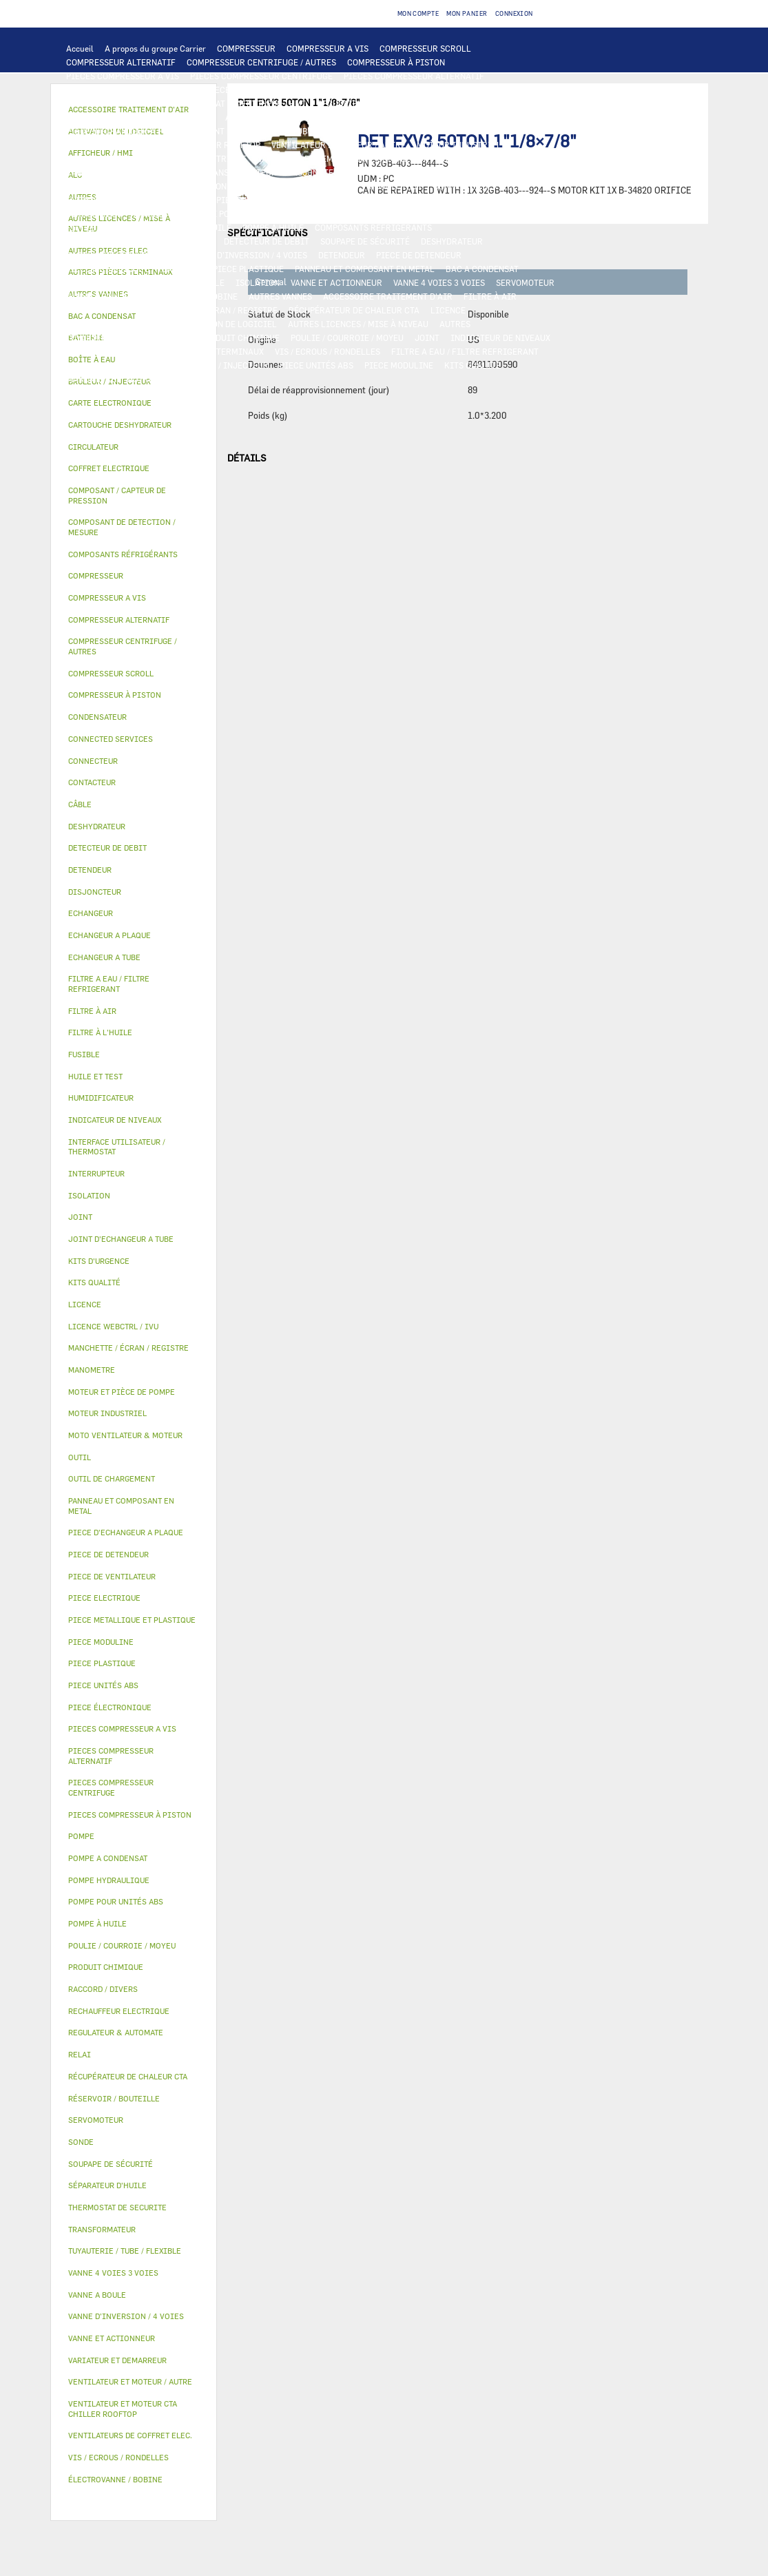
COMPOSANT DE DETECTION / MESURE (140, 117)
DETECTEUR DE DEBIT (266, 241)
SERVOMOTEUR (525, 282)
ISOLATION (258, 282)
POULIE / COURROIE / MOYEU (347, 337)
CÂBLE (79, 172)
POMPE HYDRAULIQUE (361, 200)
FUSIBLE (372, 172)
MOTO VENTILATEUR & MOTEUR (385, 131)
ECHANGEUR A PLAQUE (406, 117)
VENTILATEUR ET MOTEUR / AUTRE (338, 144)
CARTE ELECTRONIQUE (359, 89)
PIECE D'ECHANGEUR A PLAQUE (127, 131)
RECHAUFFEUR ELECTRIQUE (303, 186)
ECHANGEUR (276, 117)
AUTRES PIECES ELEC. (226, 200)
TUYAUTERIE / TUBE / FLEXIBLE (127, 337)
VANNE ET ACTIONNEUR (336, 282)
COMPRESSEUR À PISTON (396, 62)
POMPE (293, 200)
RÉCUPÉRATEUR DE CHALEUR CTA (354, 310)
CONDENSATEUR (432, 172)
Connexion (514, 13)
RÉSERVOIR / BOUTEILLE (176, 282)
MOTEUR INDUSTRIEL (459, 144)
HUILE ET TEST (397, 213)
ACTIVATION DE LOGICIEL (225, 324)
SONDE (224, 186)
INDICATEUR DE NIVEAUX (500, 337)
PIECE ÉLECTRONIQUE (110, 1707)
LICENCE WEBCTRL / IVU (114, 324)
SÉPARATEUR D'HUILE (189, 227)
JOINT (427, 337)
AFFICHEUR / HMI (271, 103)
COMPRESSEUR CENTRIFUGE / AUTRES (261, 62)
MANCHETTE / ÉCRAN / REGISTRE (213, 310)
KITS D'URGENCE (99, 365)
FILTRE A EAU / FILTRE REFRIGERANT (465, 351)
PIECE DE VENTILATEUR (112, 158)
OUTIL (155, 365)
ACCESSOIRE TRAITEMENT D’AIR (388, 296)
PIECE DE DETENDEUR (418, 255)
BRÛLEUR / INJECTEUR (224, 365)
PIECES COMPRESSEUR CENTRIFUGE (261, 76)
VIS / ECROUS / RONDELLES (327, 351)
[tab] (134, 403)
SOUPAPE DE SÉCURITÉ (365, 241)
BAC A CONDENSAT (482, 268)
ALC (233, 117)
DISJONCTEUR (316, 172)
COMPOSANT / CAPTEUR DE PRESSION (139, 241)
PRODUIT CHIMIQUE (240, 337)
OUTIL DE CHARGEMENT (479, 103)
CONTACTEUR (403, 158)
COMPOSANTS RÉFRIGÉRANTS (373, 227)
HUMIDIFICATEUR (102, 310)
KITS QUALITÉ (472, 365)
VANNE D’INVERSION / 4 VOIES (248, 255)
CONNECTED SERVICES (477, 186)
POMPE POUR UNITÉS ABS (307, 213)
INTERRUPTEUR (506, 158)
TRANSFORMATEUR (240, 172)
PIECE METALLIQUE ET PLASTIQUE (134, 268)
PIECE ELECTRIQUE (208, 158)
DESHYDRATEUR (452, 241)
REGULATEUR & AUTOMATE (369, 103)
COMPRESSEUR (246, 48)
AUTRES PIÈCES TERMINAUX (208, 351)
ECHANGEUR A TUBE (500, 117)
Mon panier (467, 13)
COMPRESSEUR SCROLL (425, 48)
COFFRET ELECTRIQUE (147, 172)
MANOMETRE (91, 379)
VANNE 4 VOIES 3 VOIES (439, 282)
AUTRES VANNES (280, 296)
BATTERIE (331, 117)
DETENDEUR (341, 255)
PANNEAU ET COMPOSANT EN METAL (365, 268)
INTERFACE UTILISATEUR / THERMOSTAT (145, 103)
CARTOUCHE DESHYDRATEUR (122, 255)
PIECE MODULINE (398, 365)
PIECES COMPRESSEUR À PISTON (130, 89)
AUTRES (454, 324)
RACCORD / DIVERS (103, 351)
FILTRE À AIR (490, 296)
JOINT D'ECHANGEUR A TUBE (256, 131)
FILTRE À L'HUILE (101, 227)
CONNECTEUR (395, 186)
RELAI (452, 158)
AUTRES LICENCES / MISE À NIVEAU (358, 324)
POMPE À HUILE (273, 227)
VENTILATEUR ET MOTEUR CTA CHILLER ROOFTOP (163, 144)
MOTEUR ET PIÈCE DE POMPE (190, 213)
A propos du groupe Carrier (155, 48)
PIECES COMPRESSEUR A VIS (122, 76)
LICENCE (448, 310)
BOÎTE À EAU (91, 282)
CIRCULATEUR (94, 213)
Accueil (80, 48)
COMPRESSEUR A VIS (328, 48)
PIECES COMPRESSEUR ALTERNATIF (414, 76)
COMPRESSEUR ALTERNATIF (121, 62)
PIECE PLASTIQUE (248, 268)
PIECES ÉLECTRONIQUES (254, 89)
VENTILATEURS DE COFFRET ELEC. (133, 186)
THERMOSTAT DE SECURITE (119, 200)
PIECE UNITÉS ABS (316, 365)
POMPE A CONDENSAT (457, 200)
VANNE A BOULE (96, 296)
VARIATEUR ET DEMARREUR (312, 158)
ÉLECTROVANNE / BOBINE (188, 296)
